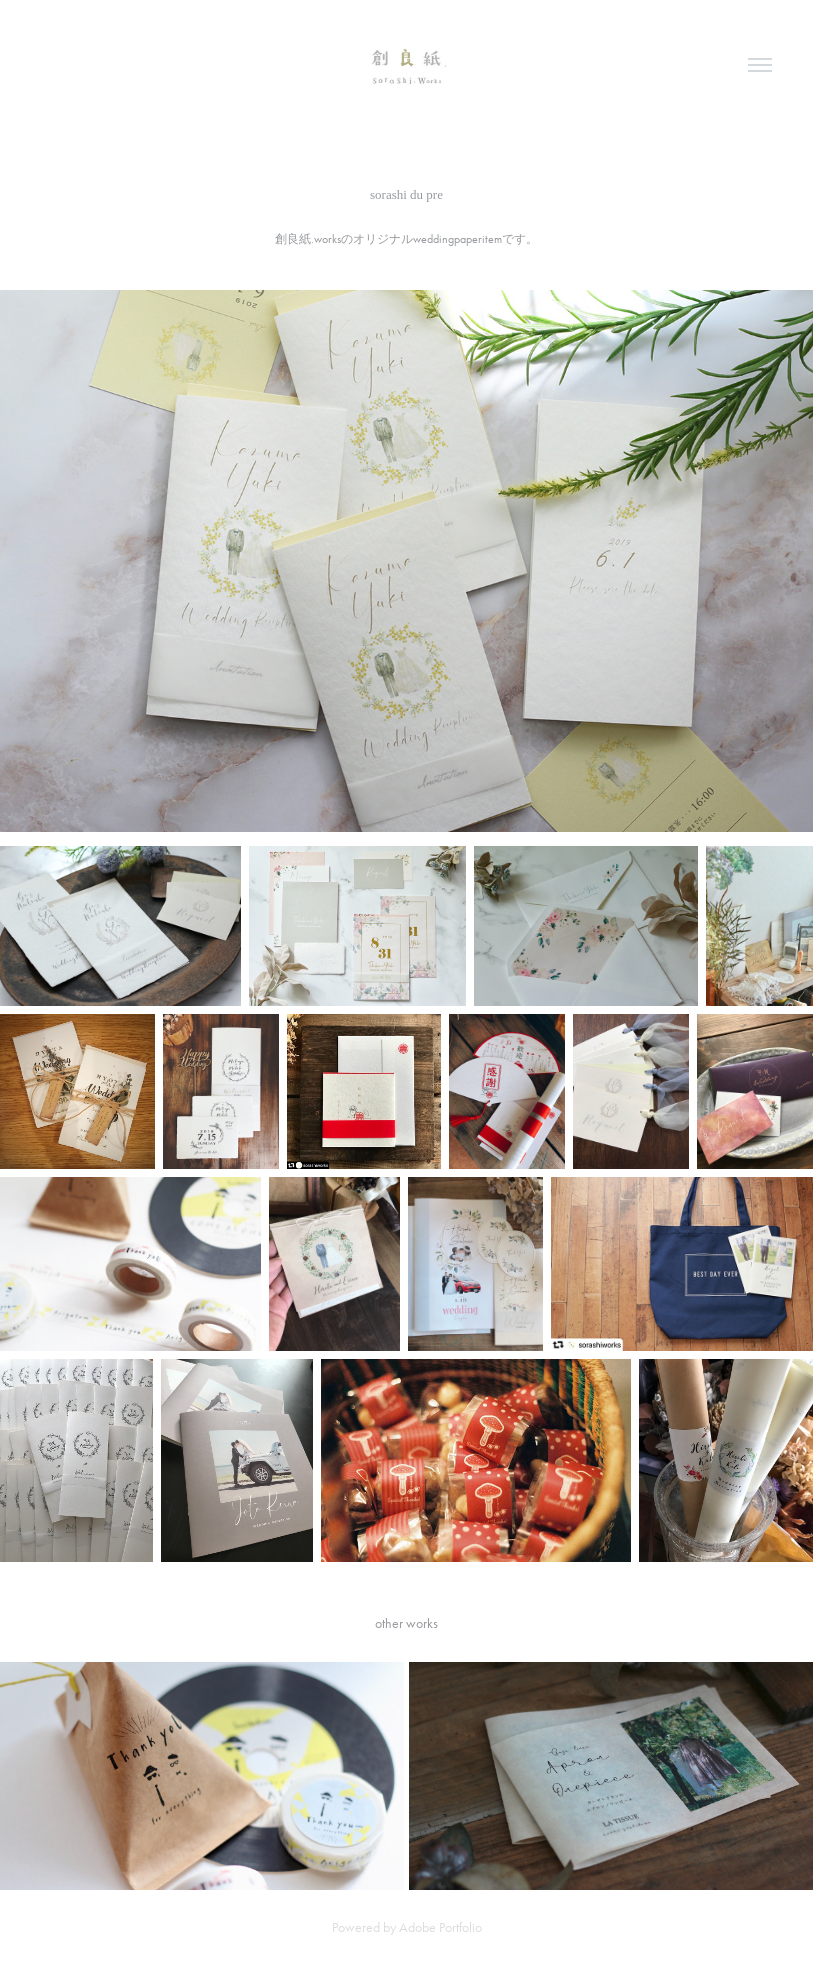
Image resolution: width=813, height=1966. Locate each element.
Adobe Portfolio (440, 1927)
